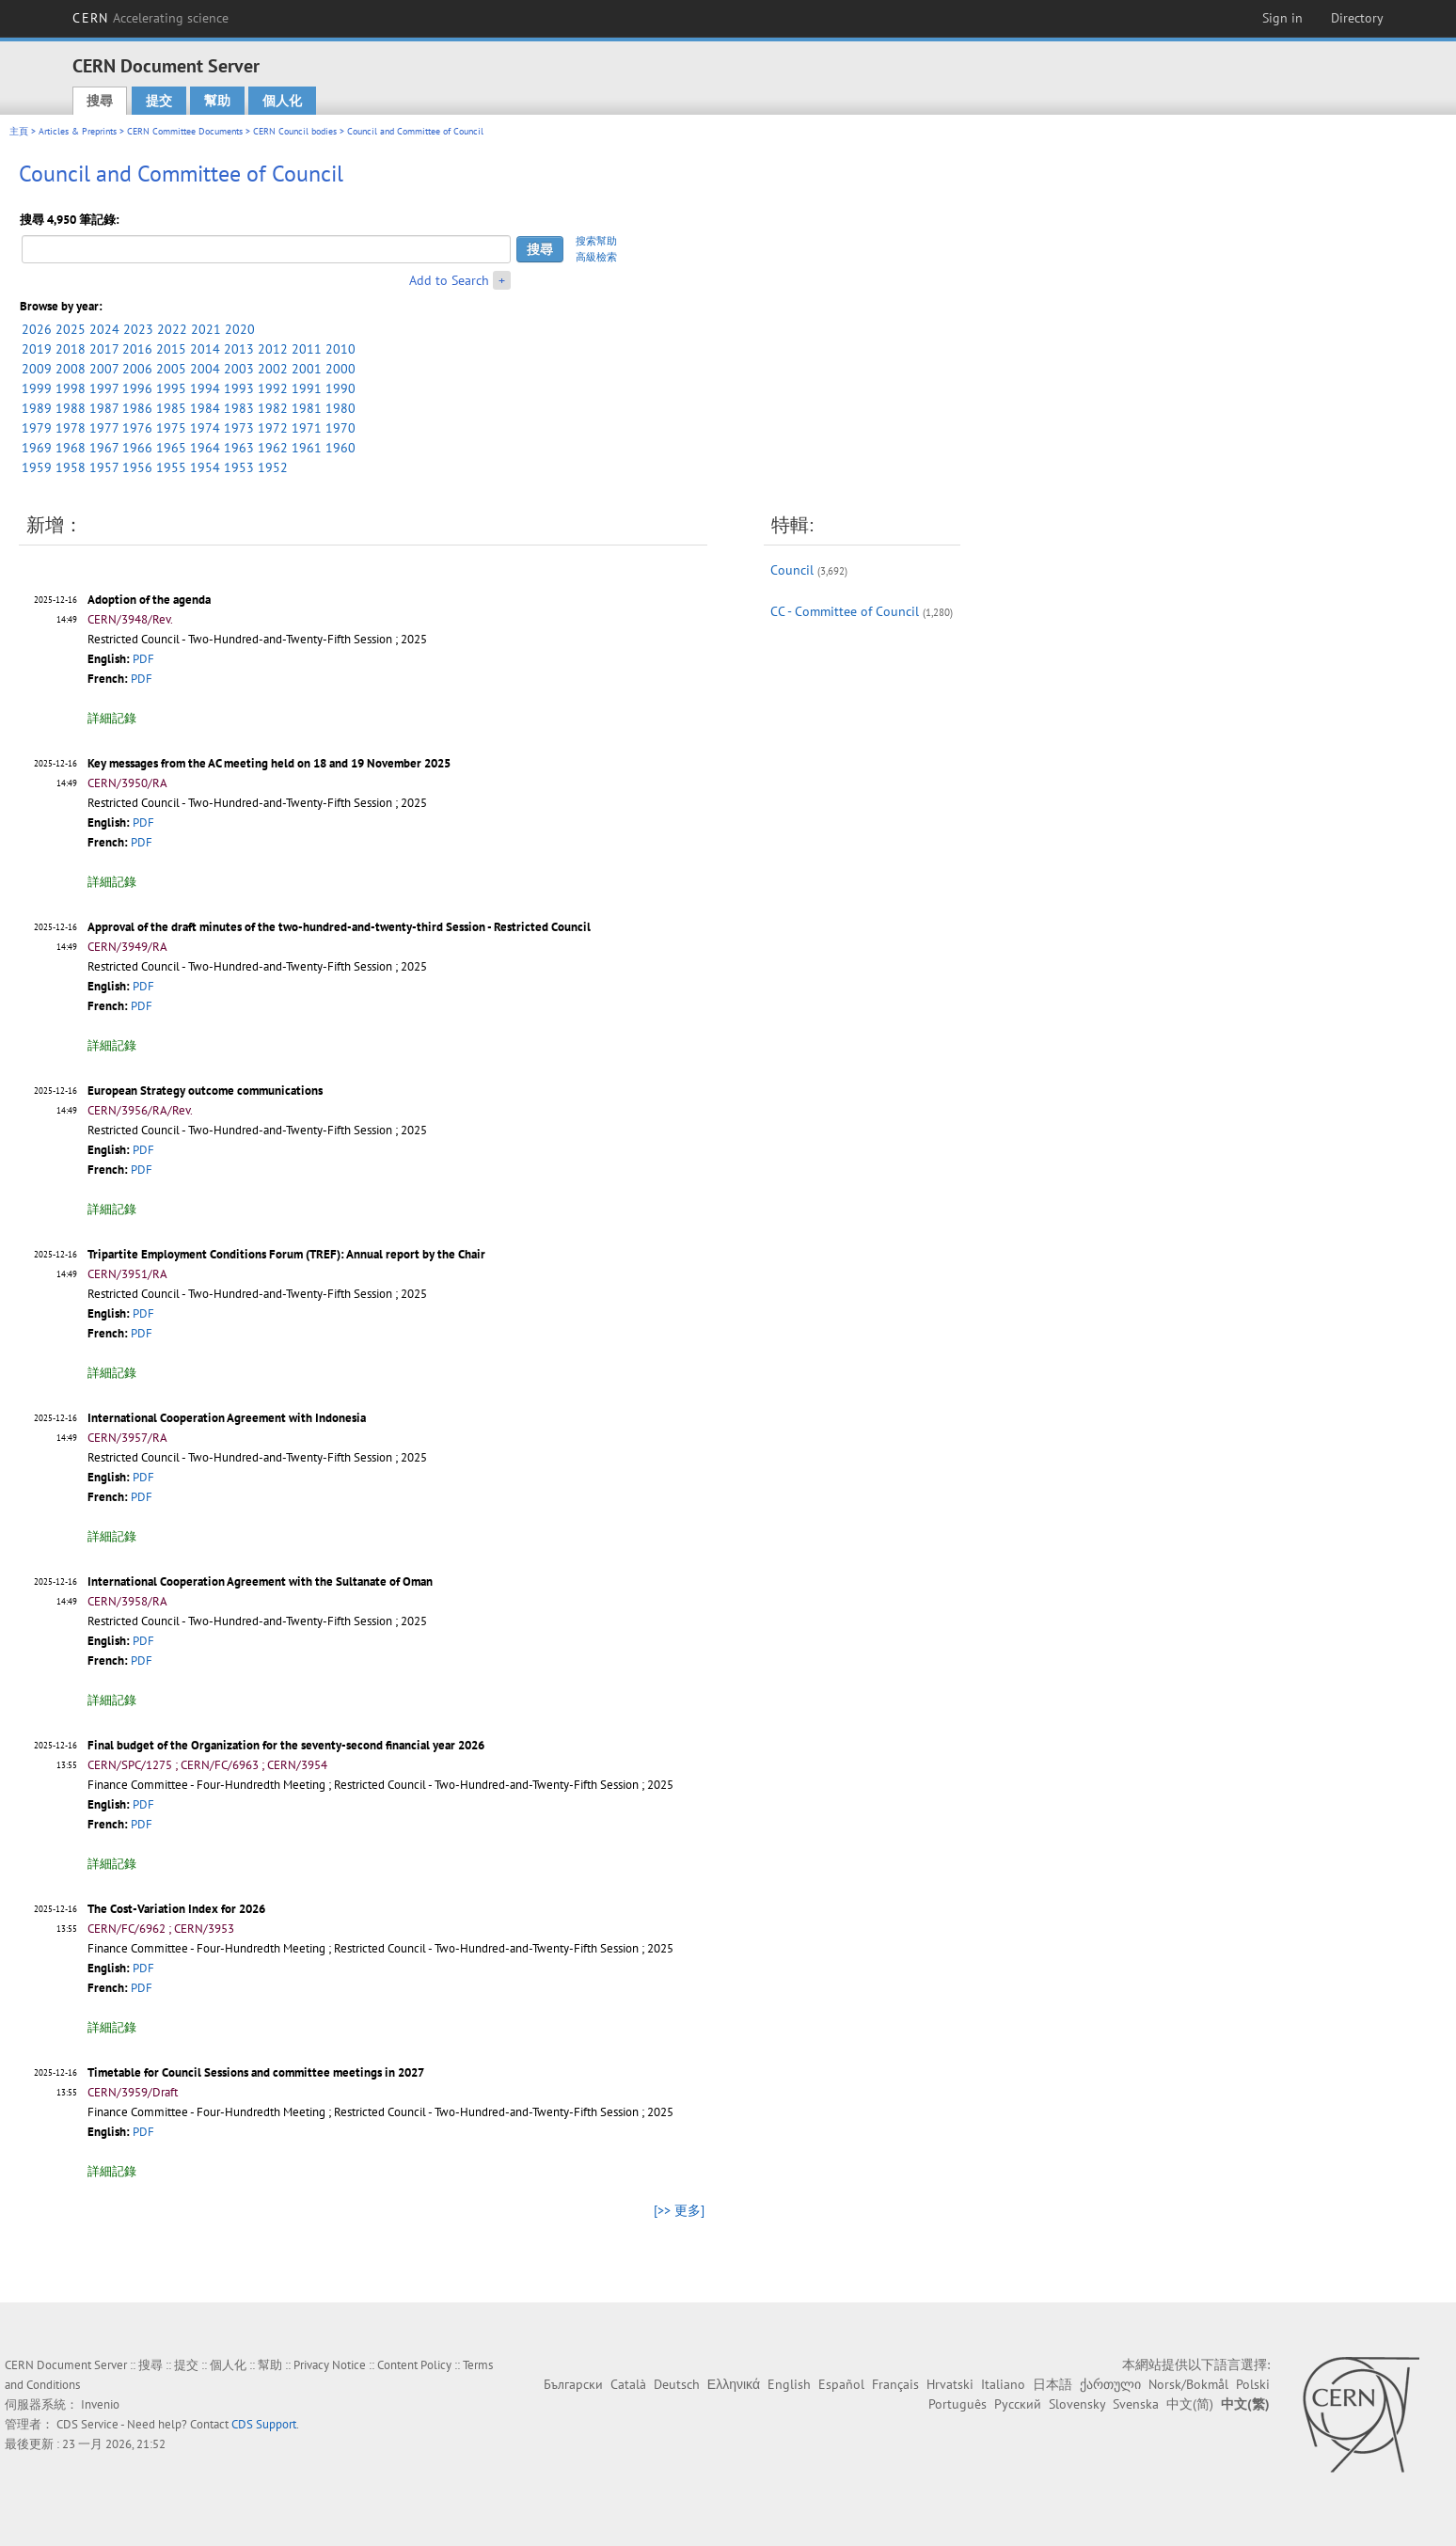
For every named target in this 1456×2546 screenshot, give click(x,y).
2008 (70, 368)
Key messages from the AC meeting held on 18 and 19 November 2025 (269, 763)
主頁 (18, 131)
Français (895, 2384)
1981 (307, 408)
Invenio (100, 2404)
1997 (104, 388)
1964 (205, 447)
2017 (104, 348)
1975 (171, 427)
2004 (205, 368)
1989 (37, 408)
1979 (37, 427)
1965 (171, 447)
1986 (137, 408)
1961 (307, 447)
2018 (70, 348)
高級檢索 (596, 256)
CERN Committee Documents (185, 131)
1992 (273, 388)
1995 (171, 388)
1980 (340, 408)
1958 (70, 467)
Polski (1253, 2384)
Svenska (1136, 2404)
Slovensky (1077, 2404)
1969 (37, 447)
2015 (171, 348)
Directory (1357, 17)
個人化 (282, 100)
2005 (171, 368)
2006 (137, 368)
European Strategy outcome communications (205, 1091)
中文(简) (1189, 2404)
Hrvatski (949, 2384)
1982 (273, 408)
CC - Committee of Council (844, 611)
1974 (205, 427)
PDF (143, 659)
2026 (37, 329)
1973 (239, 427)
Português (957, 2404)
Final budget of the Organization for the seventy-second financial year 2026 (285, 1745)
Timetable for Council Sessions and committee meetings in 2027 (255, 2072)
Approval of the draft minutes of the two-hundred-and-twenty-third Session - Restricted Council (339, 927)
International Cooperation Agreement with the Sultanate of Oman (260, 1581)
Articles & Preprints (78, 131)
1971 (307, 427)
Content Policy (414, 2365)
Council (792, 569)
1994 (205, 388)
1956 (137, 467)
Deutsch (677, 2384)
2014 (205, 348)
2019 (37, 348)
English (789, 2384)
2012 (273, 348)
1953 (239, 467)
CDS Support (263, 2424)
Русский (1017, 2404)
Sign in (1282, 17)
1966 (137, 447)
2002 (273, 368)
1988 (70, 408)
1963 (239, 447)
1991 (307, 388)
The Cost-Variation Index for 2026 (176, 1909)
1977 (104, 427)
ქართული (1110, 2384)
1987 (104, 408)
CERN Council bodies (296, 131)
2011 (307, 348)
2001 (307, 368)
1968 (70, 447)
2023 (138, 329)
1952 (273, 467)
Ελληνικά (733, 2384)
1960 (340, 447)
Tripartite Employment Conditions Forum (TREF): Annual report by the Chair (286, 1254)
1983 (239, 408)
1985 (171, 408)
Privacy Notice (329, 2365)
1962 (273, 447)
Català (628, 2384)
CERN (150, 17)
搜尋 (100, 100)
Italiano (1003, 2384)
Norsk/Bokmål (1188, 2384)
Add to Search (449, 280)
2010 (340, 348)
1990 (340, 388)
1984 (205, 408)
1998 (70, 388)
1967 (104, 447)
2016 (137, 348)
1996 (137, 388)
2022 (172, 329)
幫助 (217, 100)
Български (573, 2384)
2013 (239, 348)
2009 (37, 368)
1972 (273, 427)
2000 (340, 368)
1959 (37, 467)
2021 (206, 329)
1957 (104, 467)
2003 (239, 368)
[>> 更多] (679, 2210)
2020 (240, 329)
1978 (70, 427)
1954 (205, 467)
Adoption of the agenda (149, 600)
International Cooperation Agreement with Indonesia (226, 1418)
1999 (37, 388)
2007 (104, 368)
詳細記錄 (111, 718)
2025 (70, 329)
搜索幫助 (596, 240)
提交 (159, 100)
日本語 (1052, 2384)
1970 (340, 427)
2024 (104, 329)
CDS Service (87, 2424)
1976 (137, 427)
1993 (239, 388)
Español (841, 2384)
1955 (171, 467)
